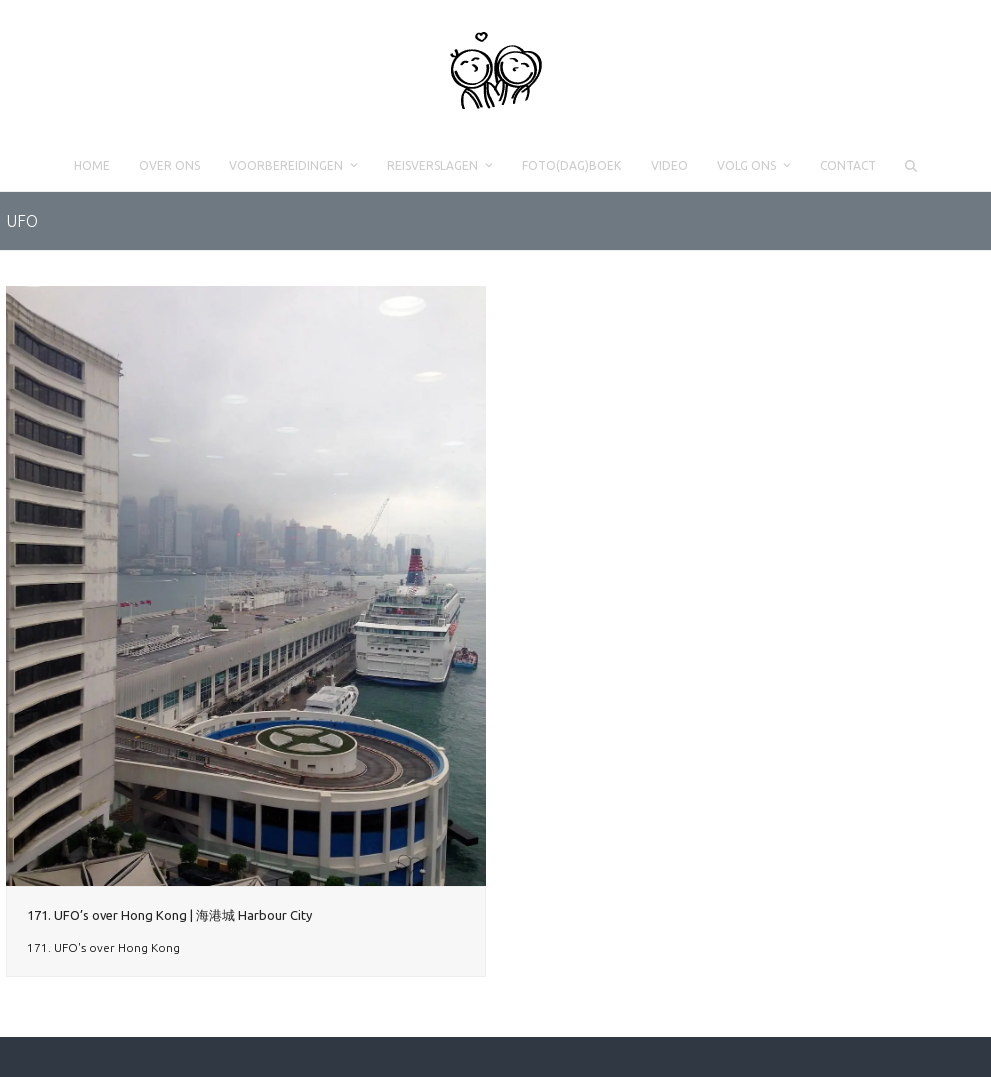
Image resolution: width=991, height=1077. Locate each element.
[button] (910, 166)
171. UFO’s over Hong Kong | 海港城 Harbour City (169, 915)
